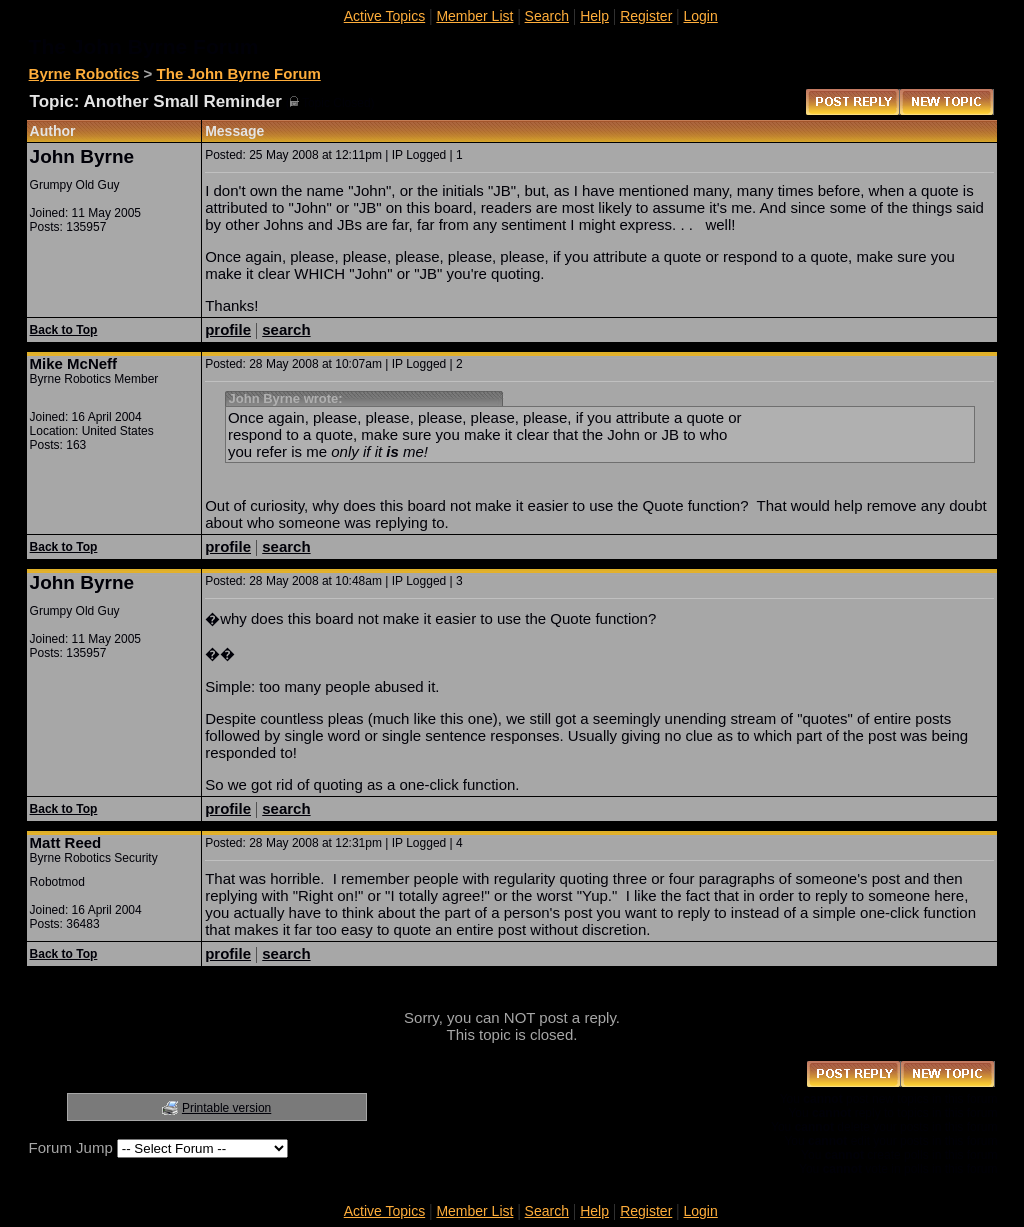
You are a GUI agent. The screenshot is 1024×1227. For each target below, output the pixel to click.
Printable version (226, 1108)
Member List (474, 16)
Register (646, 16)
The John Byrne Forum (239, 73)
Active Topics (384, 16)
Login (701, 16)
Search (547, 16)
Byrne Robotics (84, 73)
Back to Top (64, 330)
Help (594, 16)
